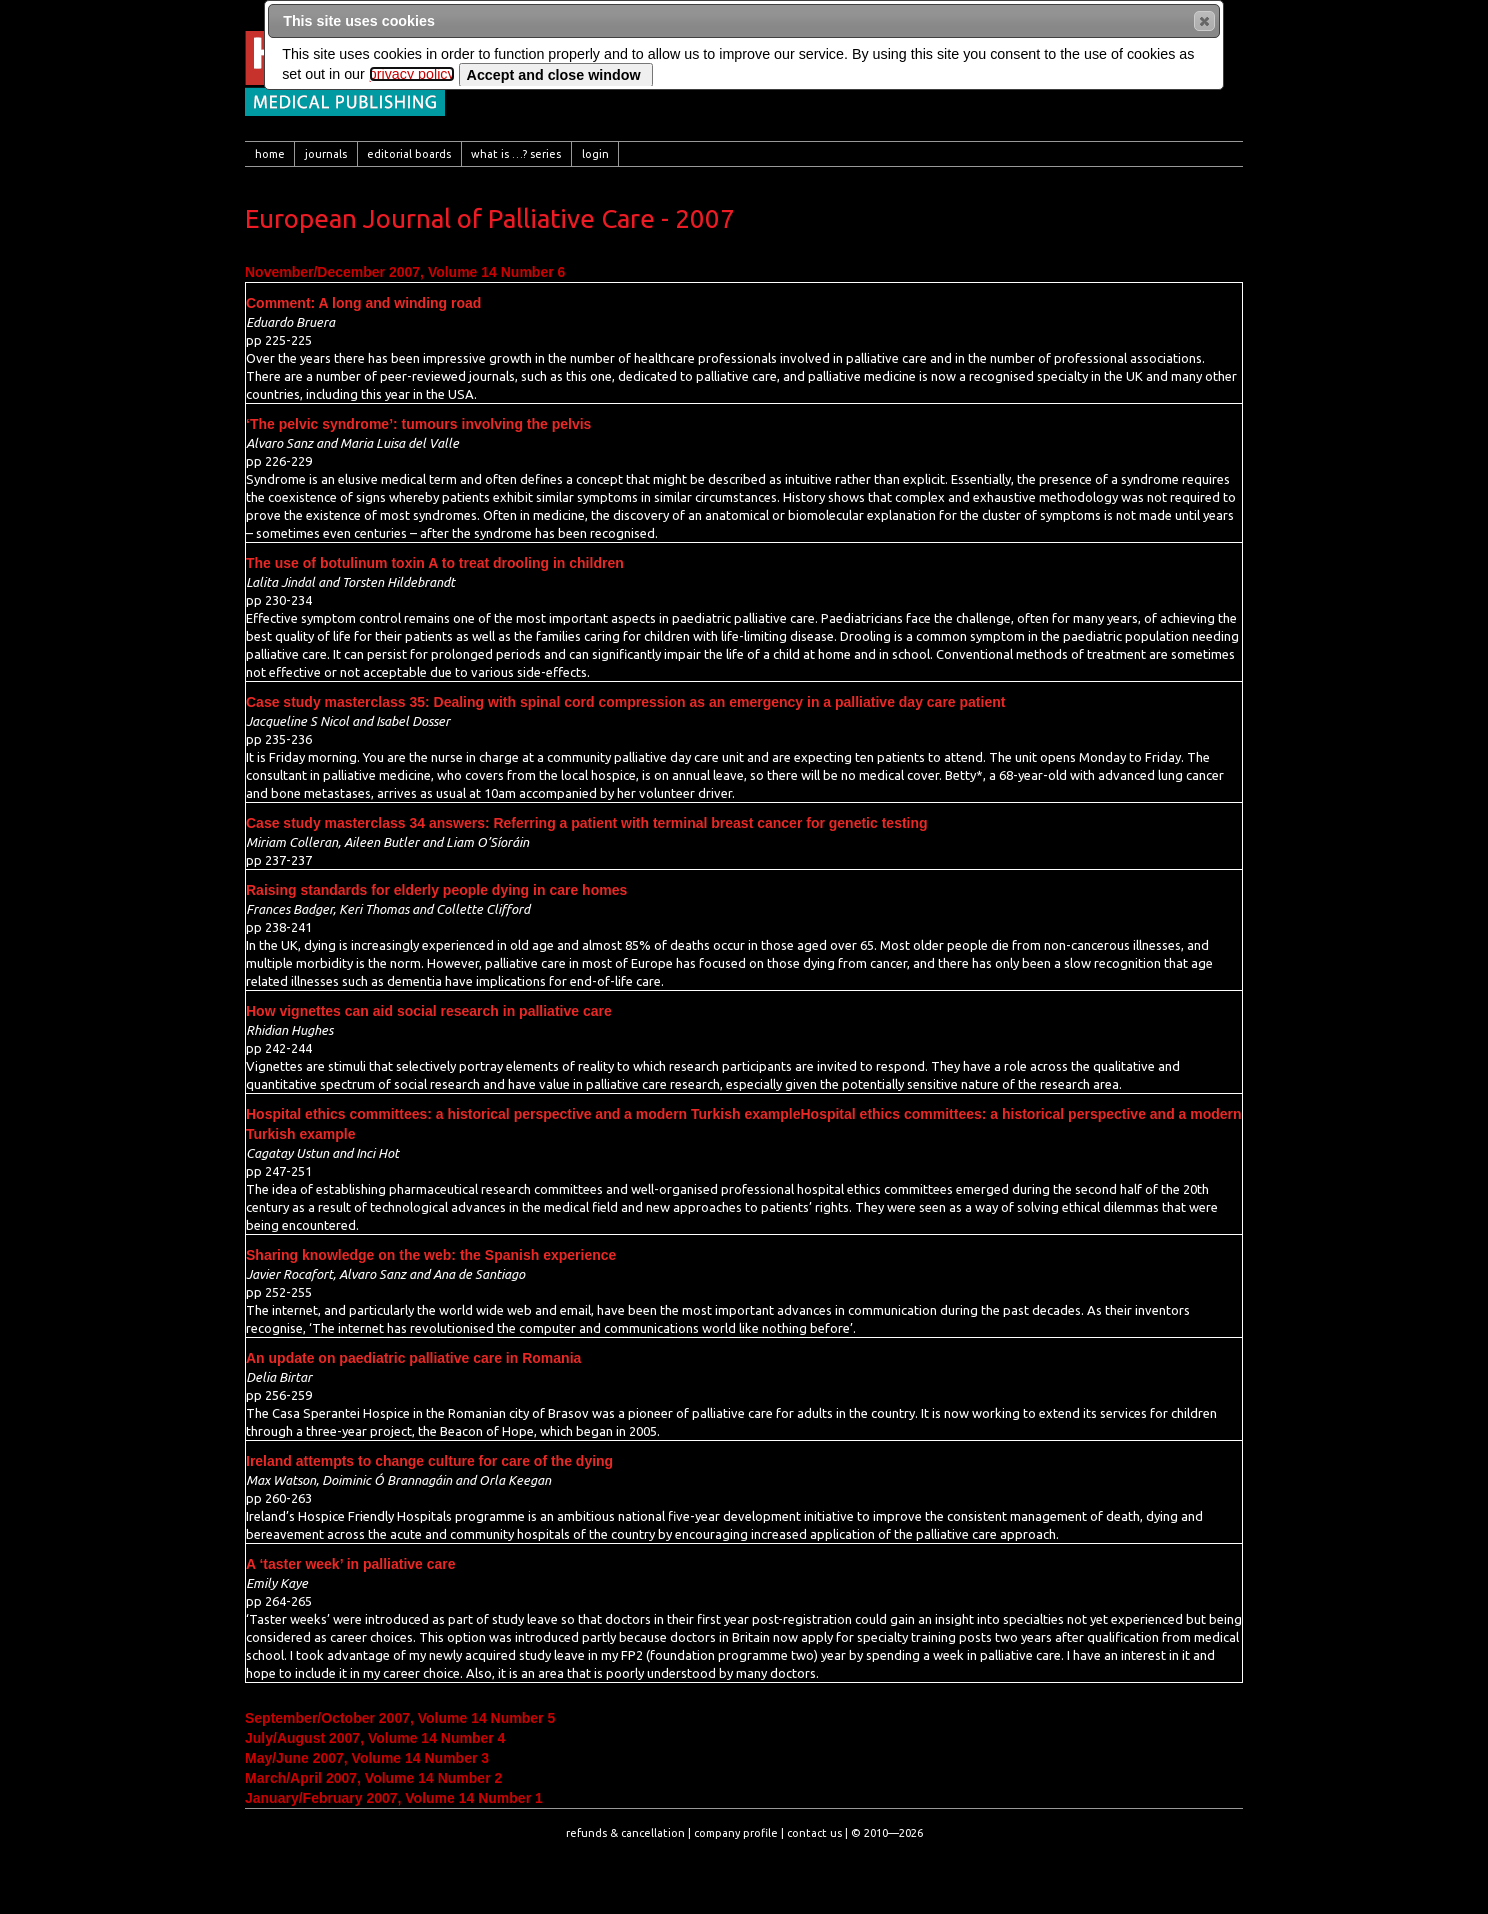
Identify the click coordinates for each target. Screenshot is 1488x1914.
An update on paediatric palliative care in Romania (413, 1358)
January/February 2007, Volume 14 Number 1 (394, 1798)
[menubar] (744, 154)
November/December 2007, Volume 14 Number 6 (405, 272)
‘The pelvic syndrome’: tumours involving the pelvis (418, 424)
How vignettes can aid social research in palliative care (429, 1011)
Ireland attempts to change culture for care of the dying (429, 1461)
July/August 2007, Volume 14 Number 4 (375, 1738)
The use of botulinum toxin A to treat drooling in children (435, 563)
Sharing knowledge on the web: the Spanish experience (431, 1255)
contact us (814, 1833)
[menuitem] (270, 154)
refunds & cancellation (625, 1833)
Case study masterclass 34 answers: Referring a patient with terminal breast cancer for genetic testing (587, 823)
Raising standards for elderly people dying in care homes (436, 890)
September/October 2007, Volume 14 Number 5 (400, 1718)
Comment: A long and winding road (363, 303)
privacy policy (412, 74)
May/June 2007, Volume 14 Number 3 (367, 1758)
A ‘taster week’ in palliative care (351, 1564)
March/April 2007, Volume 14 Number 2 (373, 1778)
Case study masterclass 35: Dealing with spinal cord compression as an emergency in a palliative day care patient (625, 702)
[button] (1204, 21)
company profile (736, 1833)
